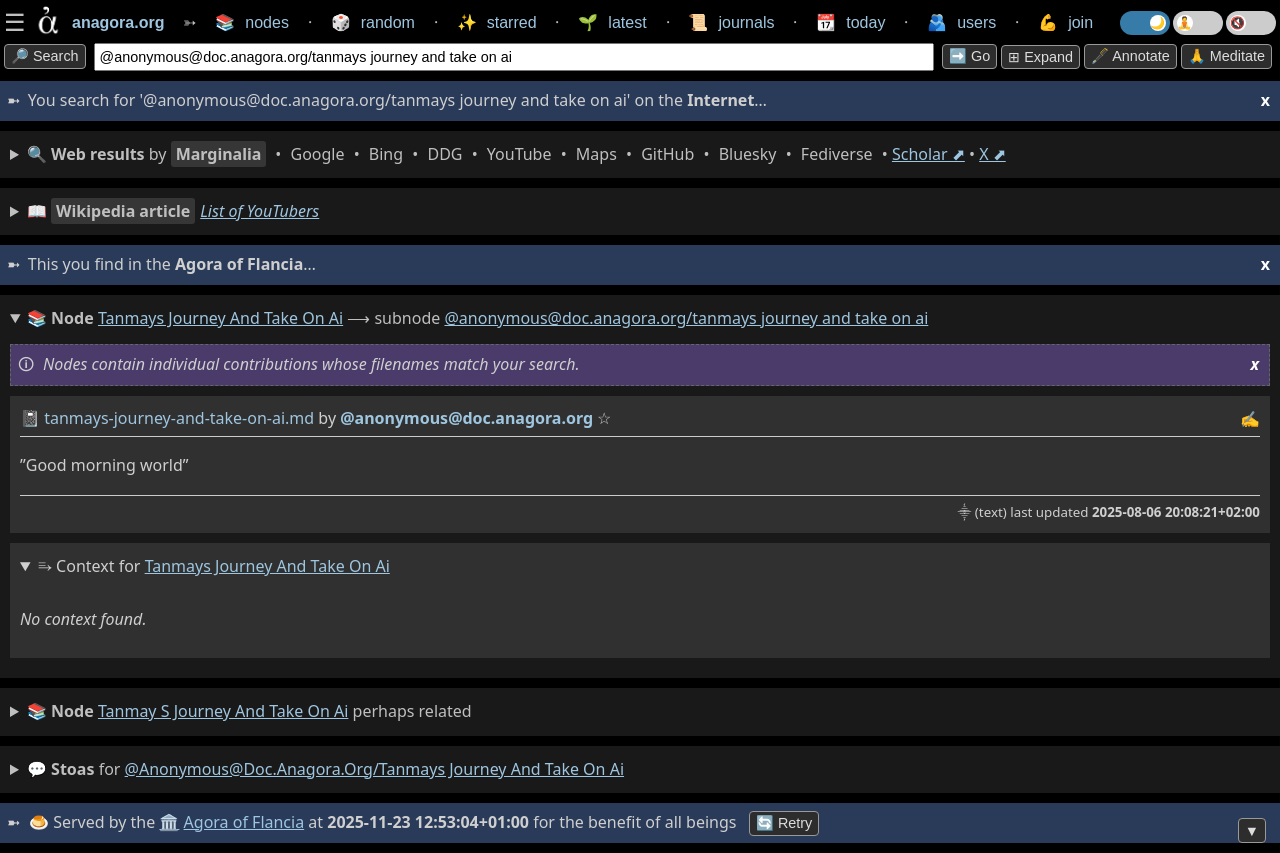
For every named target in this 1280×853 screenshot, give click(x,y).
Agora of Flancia (244, 822)
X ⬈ (992, 154)
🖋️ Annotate (1130, 56)
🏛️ (169, 822)
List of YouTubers (259, 211)
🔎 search (45, 56)
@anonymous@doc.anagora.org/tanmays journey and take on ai (686, 318)
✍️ (1250, 419)
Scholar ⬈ (928, 154)
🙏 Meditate (1226, 56)
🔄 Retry (784, 823)
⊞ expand (1040, 57)
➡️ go (969, 56)
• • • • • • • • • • (516, 154)
